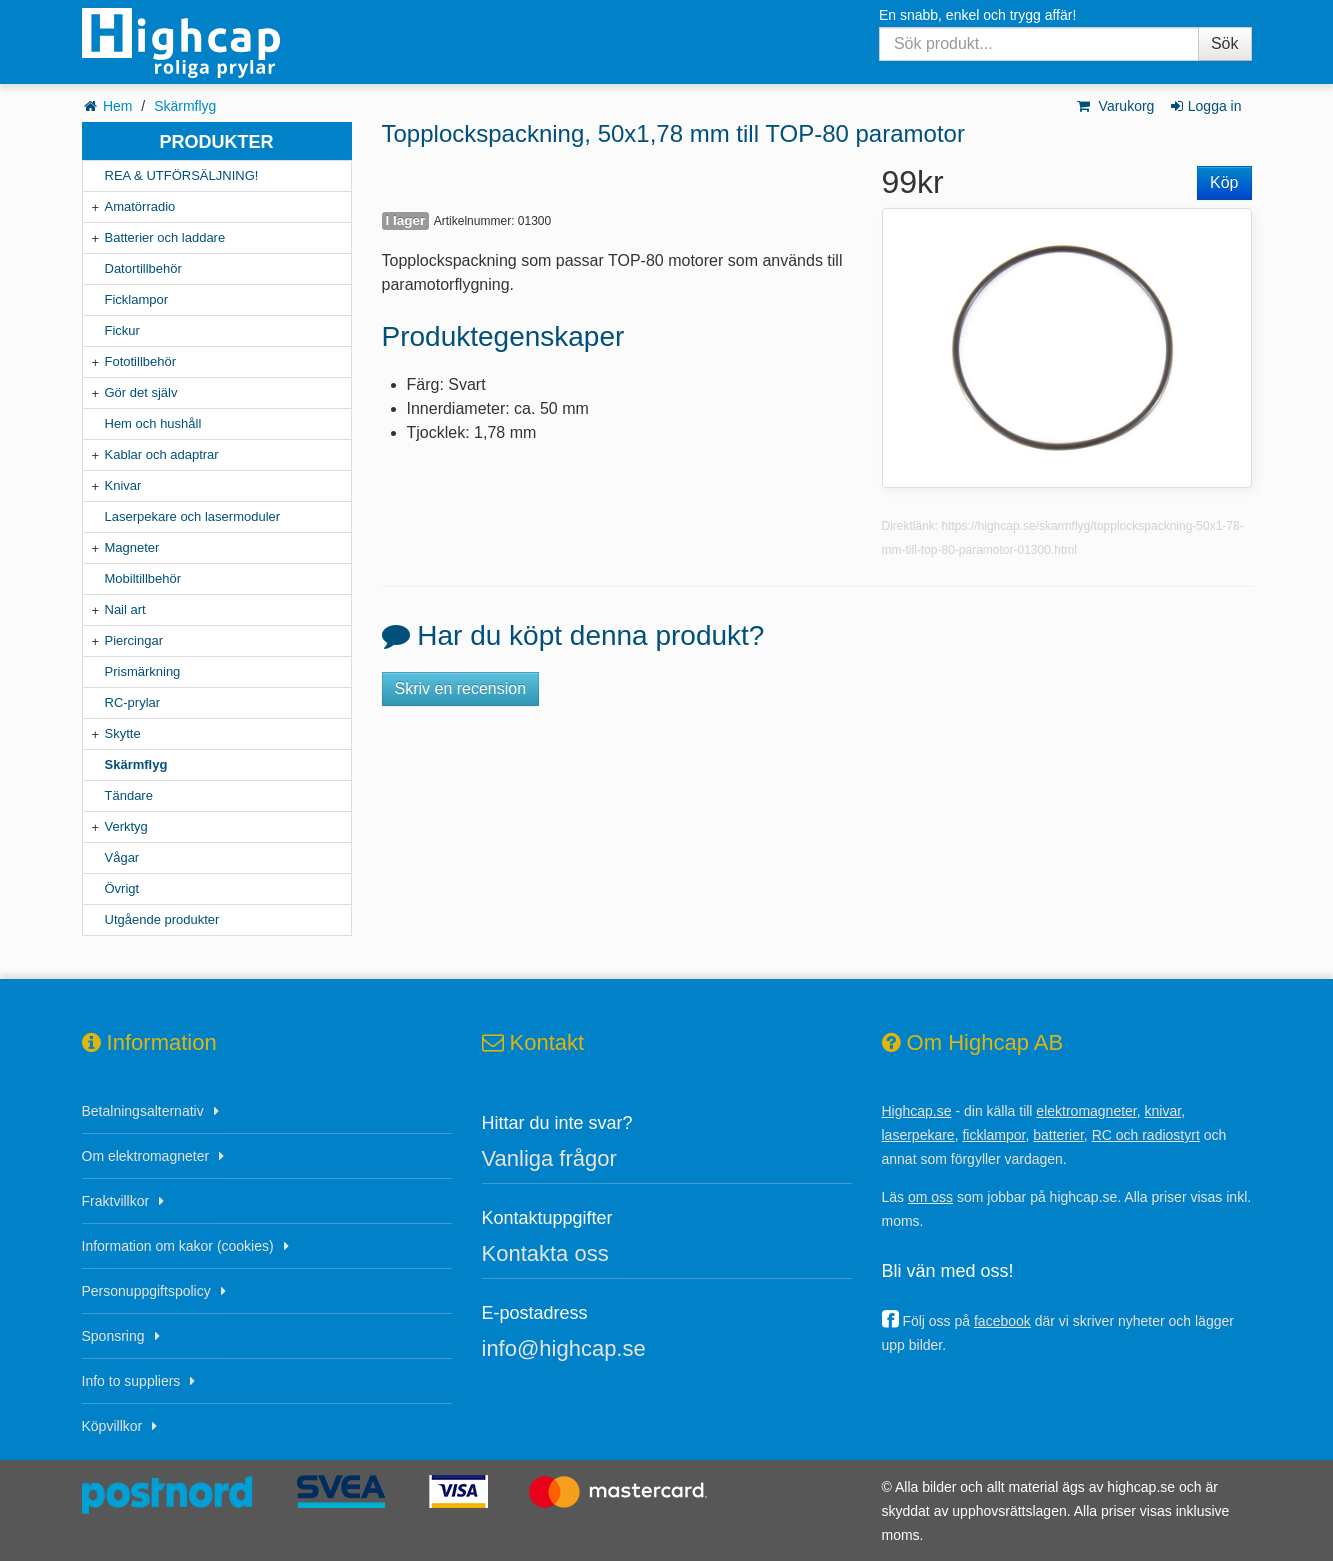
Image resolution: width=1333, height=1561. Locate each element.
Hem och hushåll (153, 423)
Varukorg (1114, 106)
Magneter (132, 547)
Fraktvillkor (116, 1201)
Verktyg (126, 826)
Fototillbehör (141, 361)
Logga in (1204, 106)
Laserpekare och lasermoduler (193, 516)
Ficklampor (137, 299)
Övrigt (122, 888)
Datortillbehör (143, 268)
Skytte (123, 733)
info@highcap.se (564, 1348)
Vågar (122, 857)
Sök (1225, 43)
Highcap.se (917, 1111)
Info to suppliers (131, 1381)
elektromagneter (1086, 1111)
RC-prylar (133, 702)
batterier (1058, 1135)
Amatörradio (140, 206)
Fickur (122, 330)
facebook (1002, 1321)
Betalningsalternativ (143, 1111)
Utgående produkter (162, 919)
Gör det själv (141, 392)
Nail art (125, 609)
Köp (1224, 182)
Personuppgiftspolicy (146, 1291)
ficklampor (993, 1135)
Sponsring (113, 1336)
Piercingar (134, 640)
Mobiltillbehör (143, 578)
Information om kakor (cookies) (178, 1246)
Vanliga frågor (549, 1158)
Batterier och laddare (165, 237)
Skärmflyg (185, 106)
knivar (1163, 1111)
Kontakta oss (545, 1253)
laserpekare (918, 1135)
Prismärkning (143, 671)
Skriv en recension (461, 688)
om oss (930, 1197)
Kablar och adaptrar (162, 454)
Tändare (129, 795)
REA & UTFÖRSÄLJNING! (182, 175)
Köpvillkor (112, 1426)
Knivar (123, 485)
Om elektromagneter (146, 1156)
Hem (118, 106)
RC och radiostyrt (1146, 1135)
